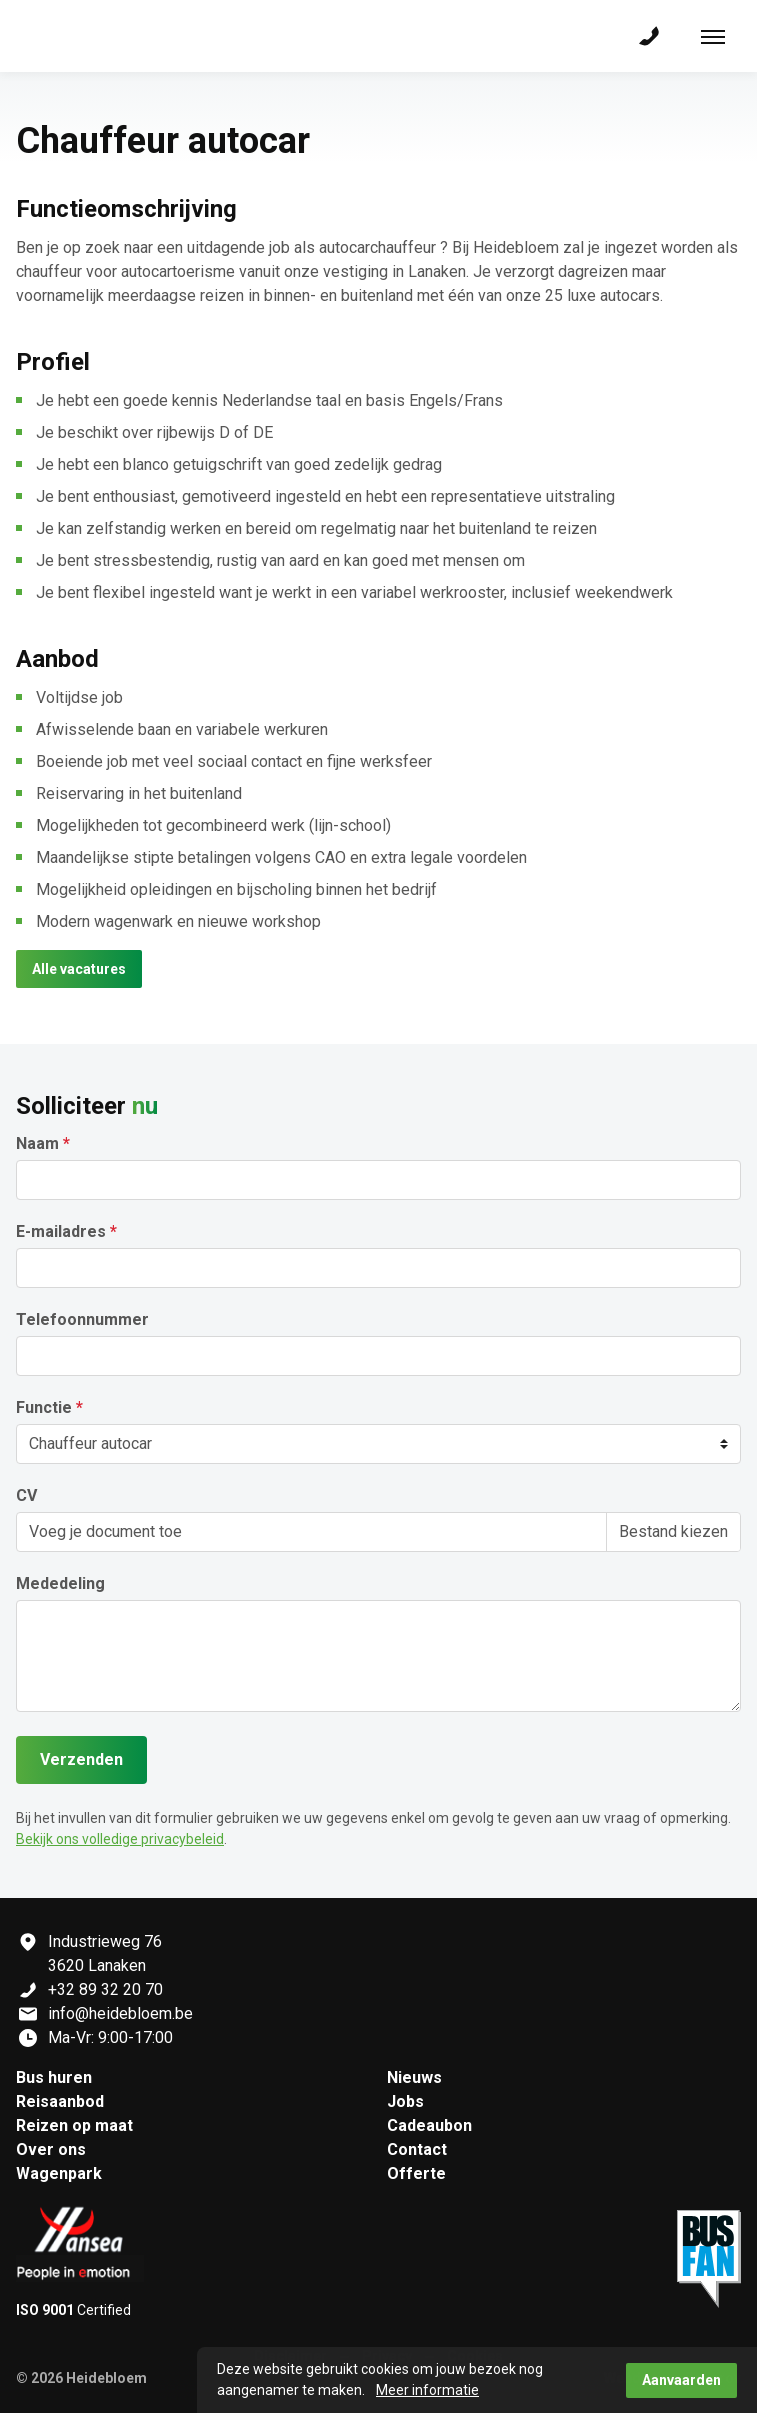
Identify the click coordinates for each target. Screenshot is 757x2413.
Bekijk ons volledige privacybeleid (120, 1839)
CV (26, 1496)
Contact (417, 2149)
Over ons (51, 2149)
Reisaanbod (60, 2101)
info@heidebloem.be (120, 2013)
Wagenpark (59, 2173)
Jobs (405, 2101)
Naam (37, 1144)
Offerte (416, 2173)
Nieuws (414, 2077)
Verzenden (81, 1759)
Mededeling (60, 1584)
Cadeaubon (429, 2125)
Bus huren (54, 2077)
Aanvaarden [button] (681, 2380)
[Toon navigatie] (713, 36)
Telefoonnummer (82, 1320)
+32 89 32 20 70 (105, 1989)
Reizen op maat (74, 2125)
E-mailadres (61, 1232)
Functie (44, 1408)
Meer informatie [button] (427, 2390)
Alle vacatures (79, 969)
